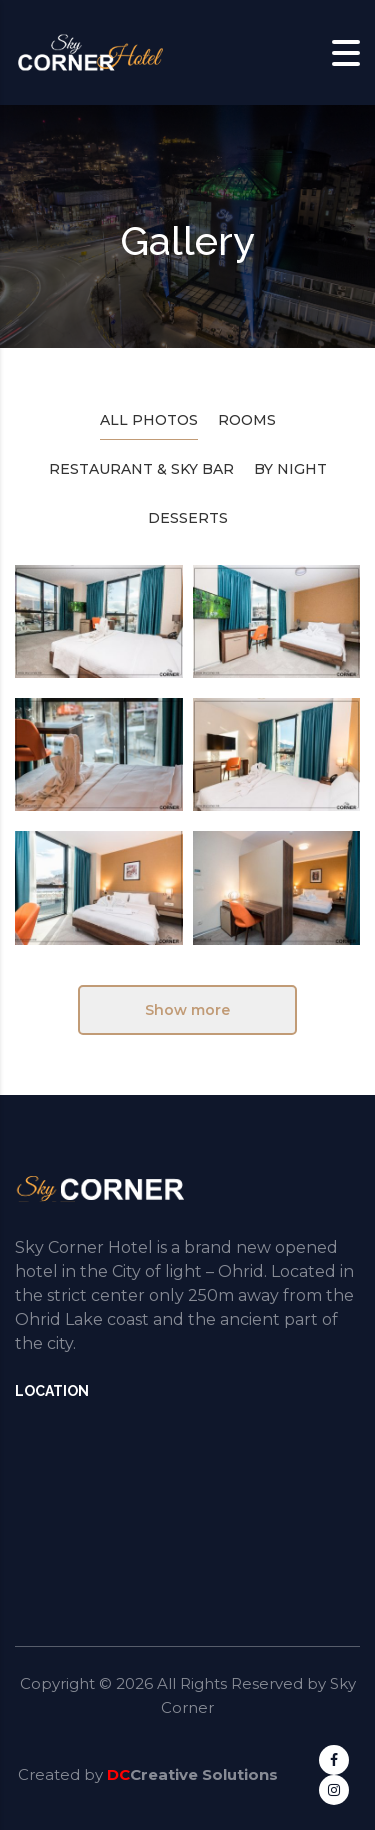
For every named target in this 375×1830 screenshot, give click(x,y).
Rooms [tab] (247, 420)
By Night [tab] (290, 469)
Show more (187, 1010)
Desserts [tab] (188, 518)
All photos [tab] (149, 420)
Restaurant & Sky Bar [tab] (141, 469)
